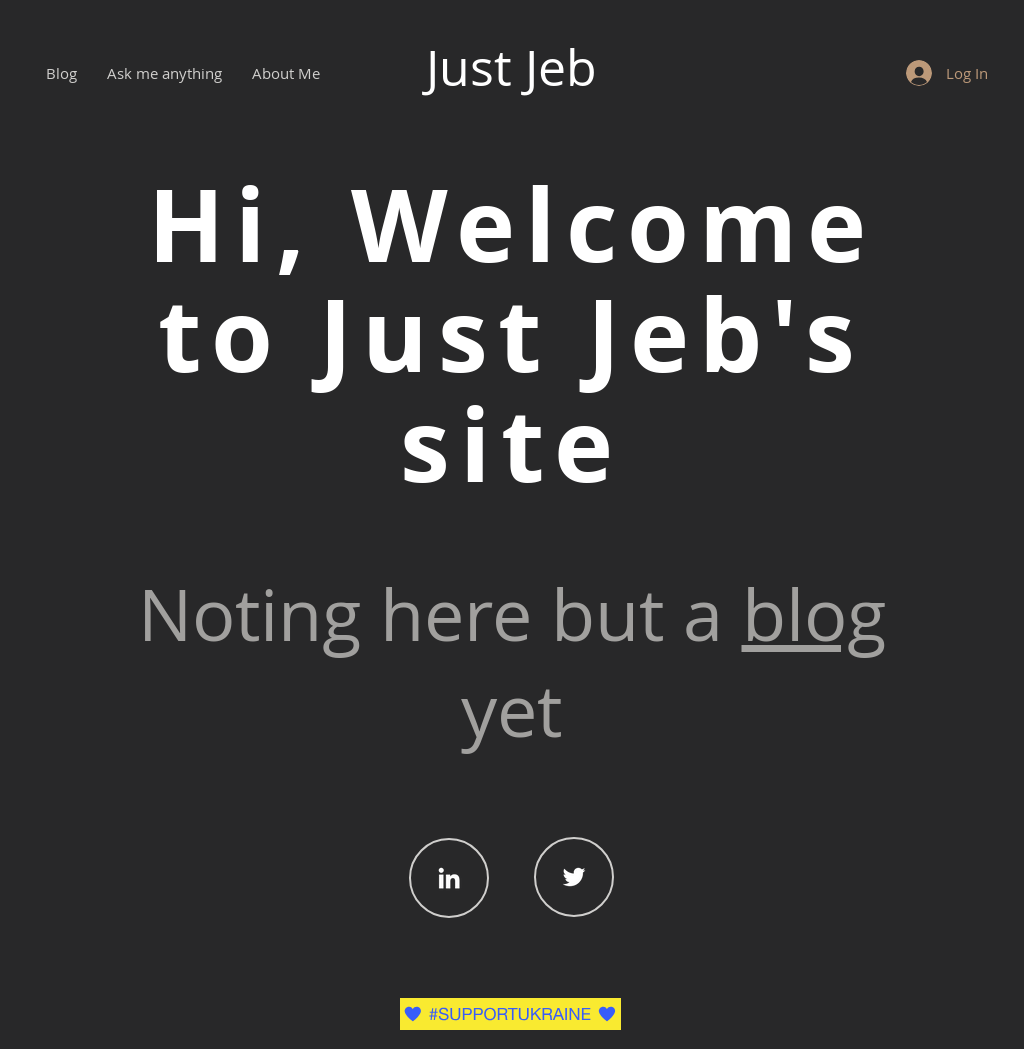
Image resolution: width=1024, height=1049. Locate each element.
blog (814, 614)
